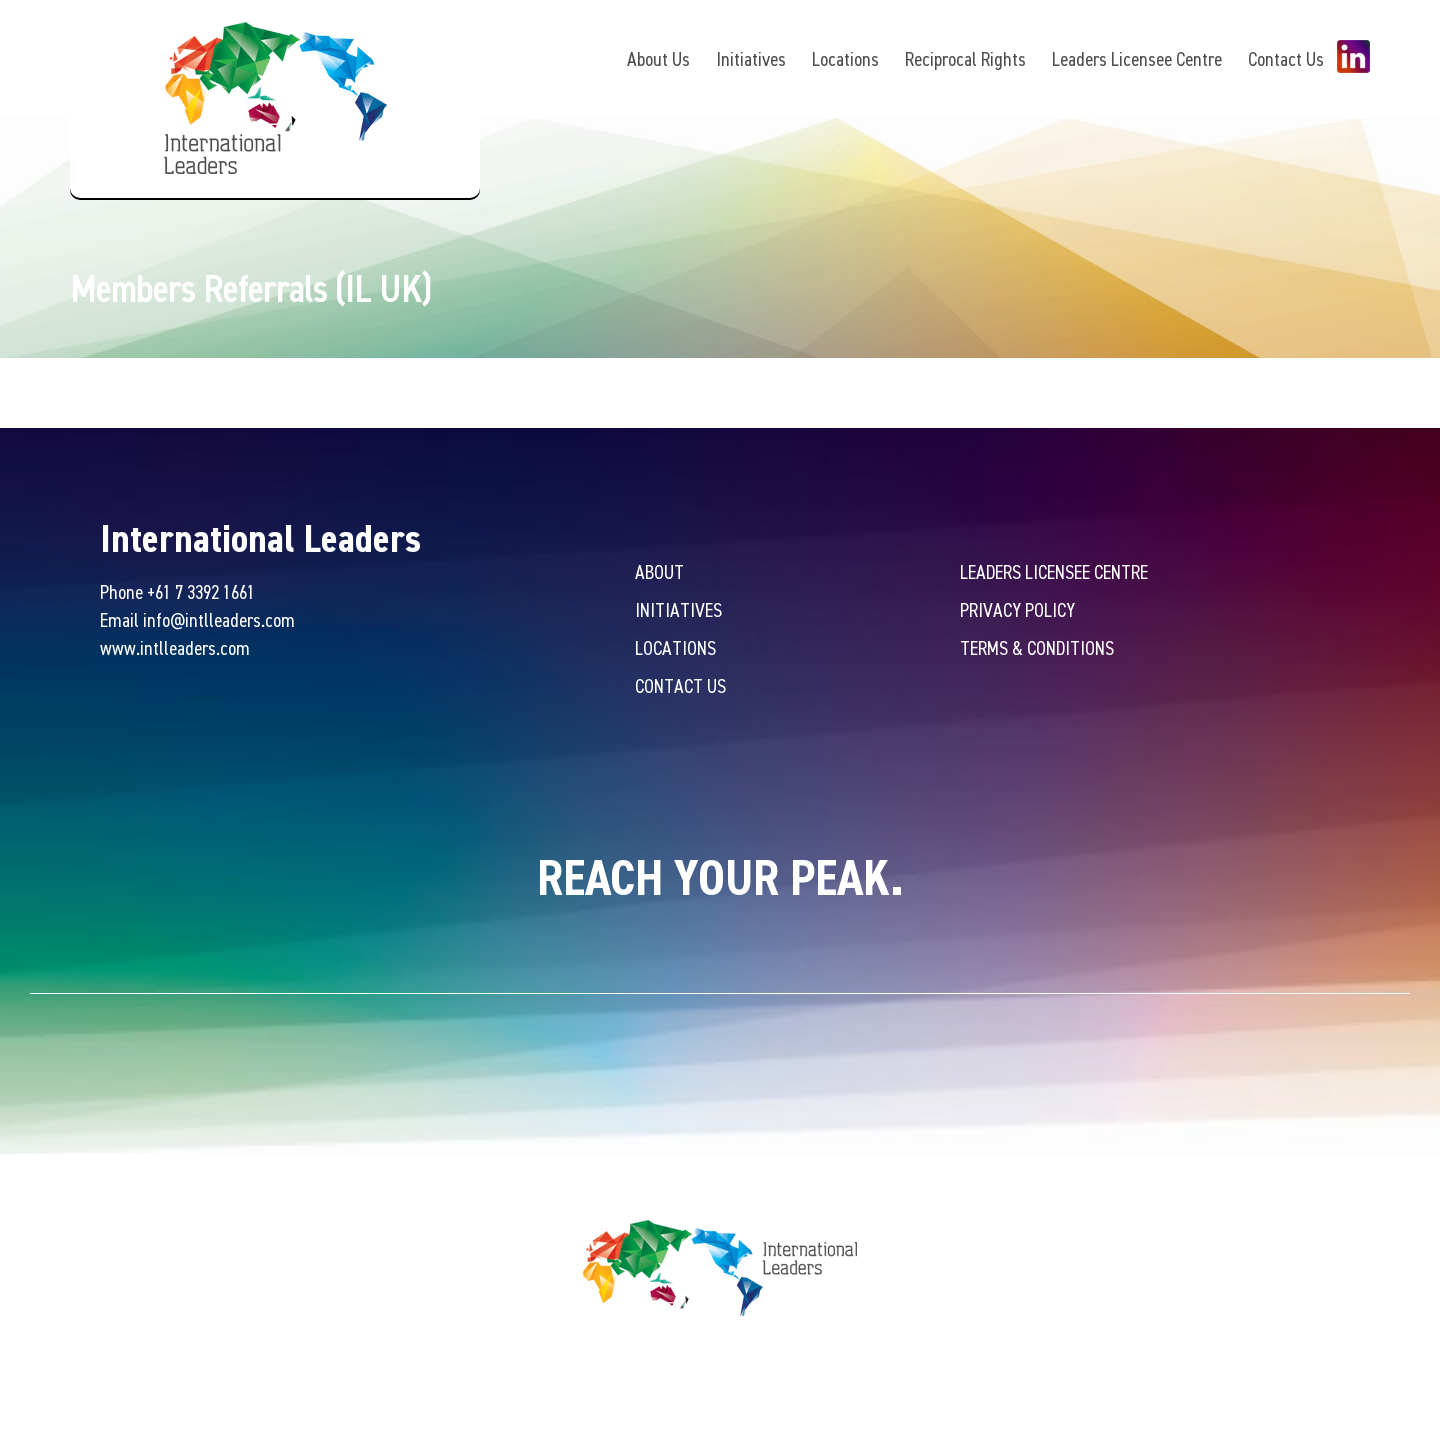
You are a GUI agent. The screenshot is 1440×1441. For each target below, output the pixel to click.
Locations (845, 58)
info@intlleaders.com (219, 619)
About (659, 571)
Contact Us (1286, 58)
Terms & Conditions (1037, 647)
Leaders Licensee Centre (1137, 58)
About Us (658, 58)
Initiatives (751, 58)
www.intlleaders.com (175, 647)
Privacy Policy (1017, 609)
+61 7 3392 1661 (201, 591)
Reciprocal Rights (965, 58)
